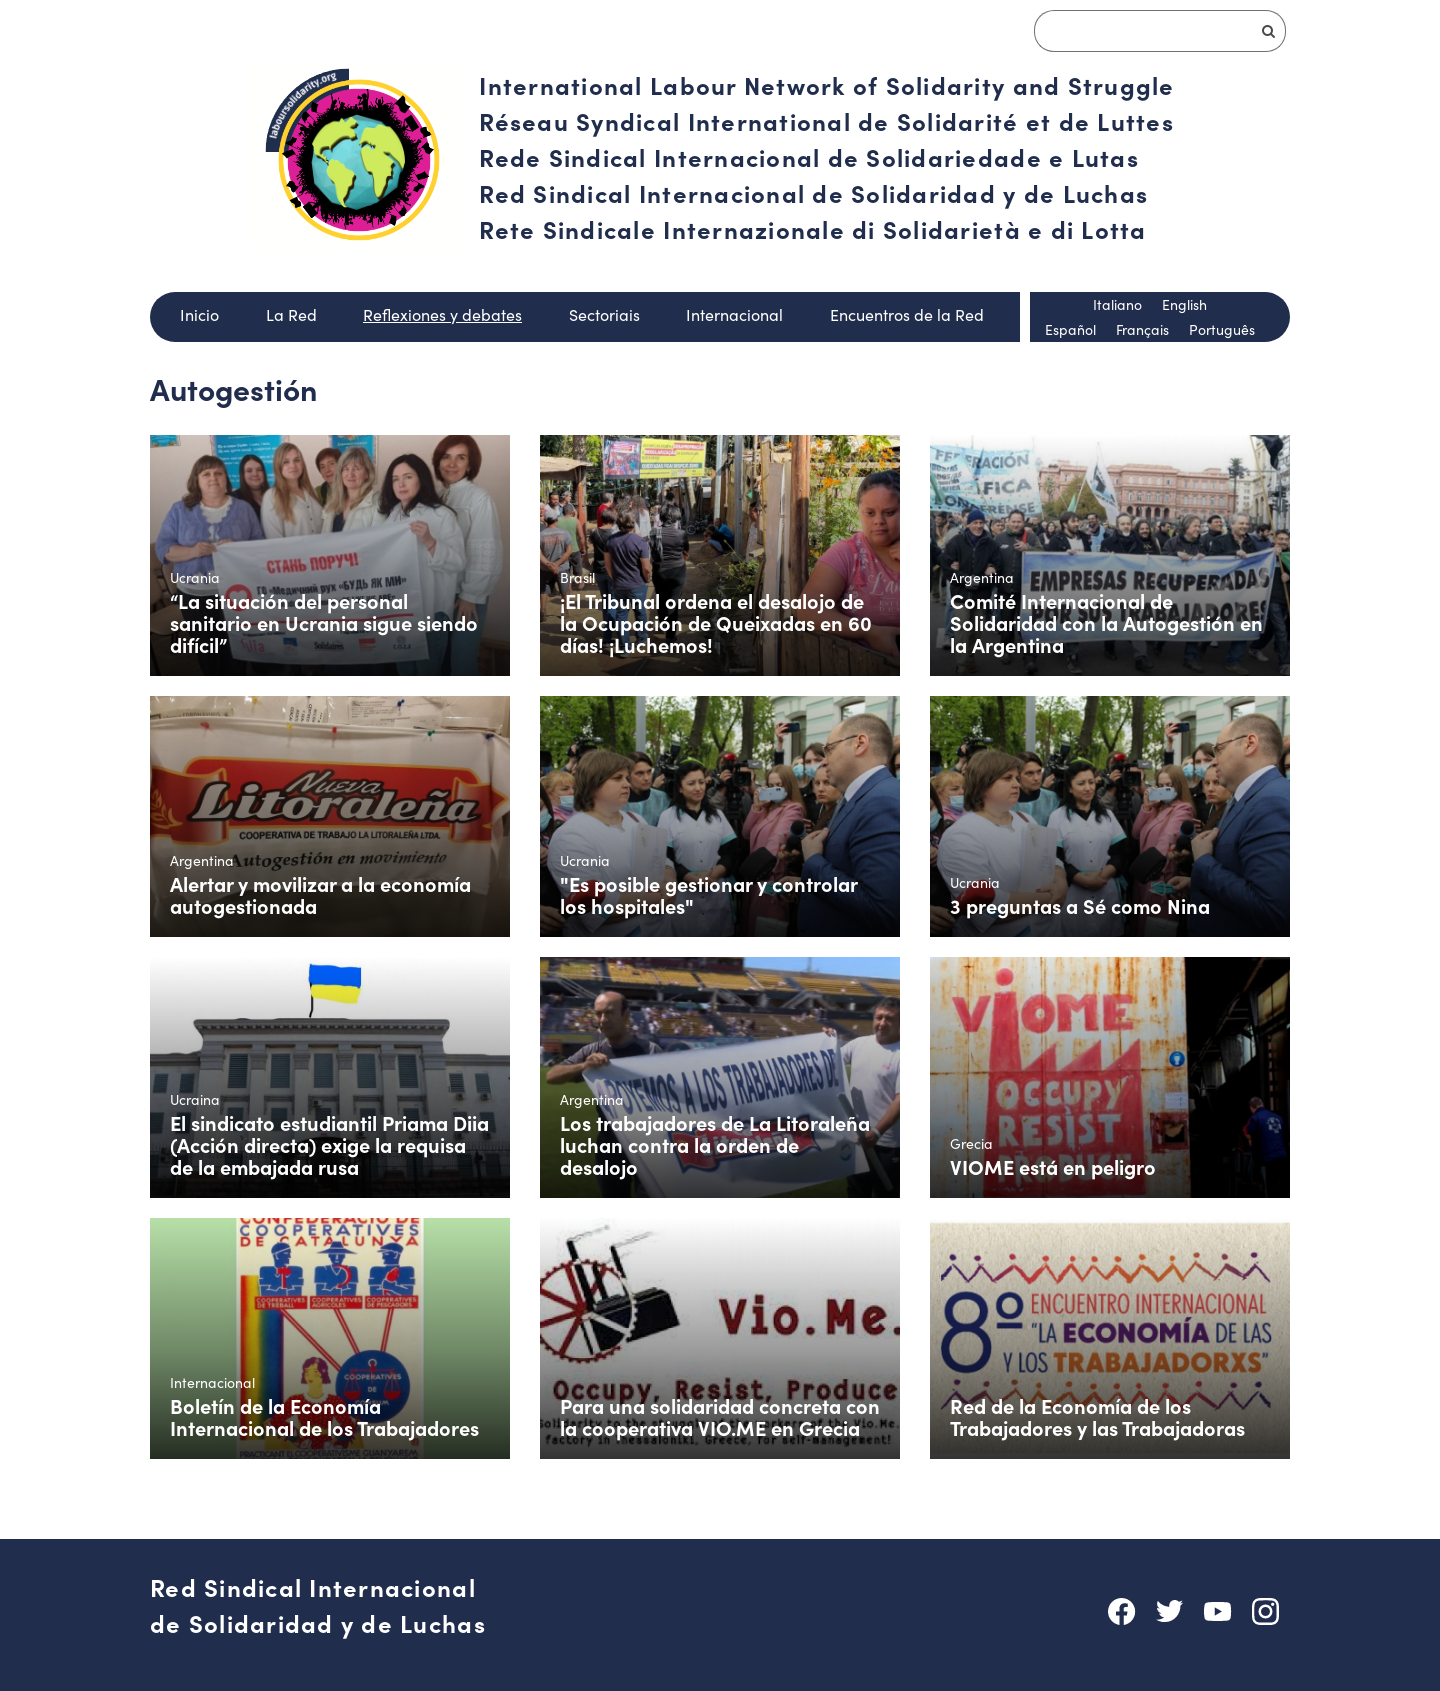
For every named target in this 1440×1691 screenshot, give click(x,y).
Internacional (734, 314)
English (1184, 304)
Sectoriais (604, 314)
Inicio (199, 314)
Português (1222, 329)
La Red (291, 314)
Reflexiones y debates (442, 314)
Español (1070, 329)
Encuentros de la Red (907, 314)
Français (1142, 329)
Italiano (1117, 304)
